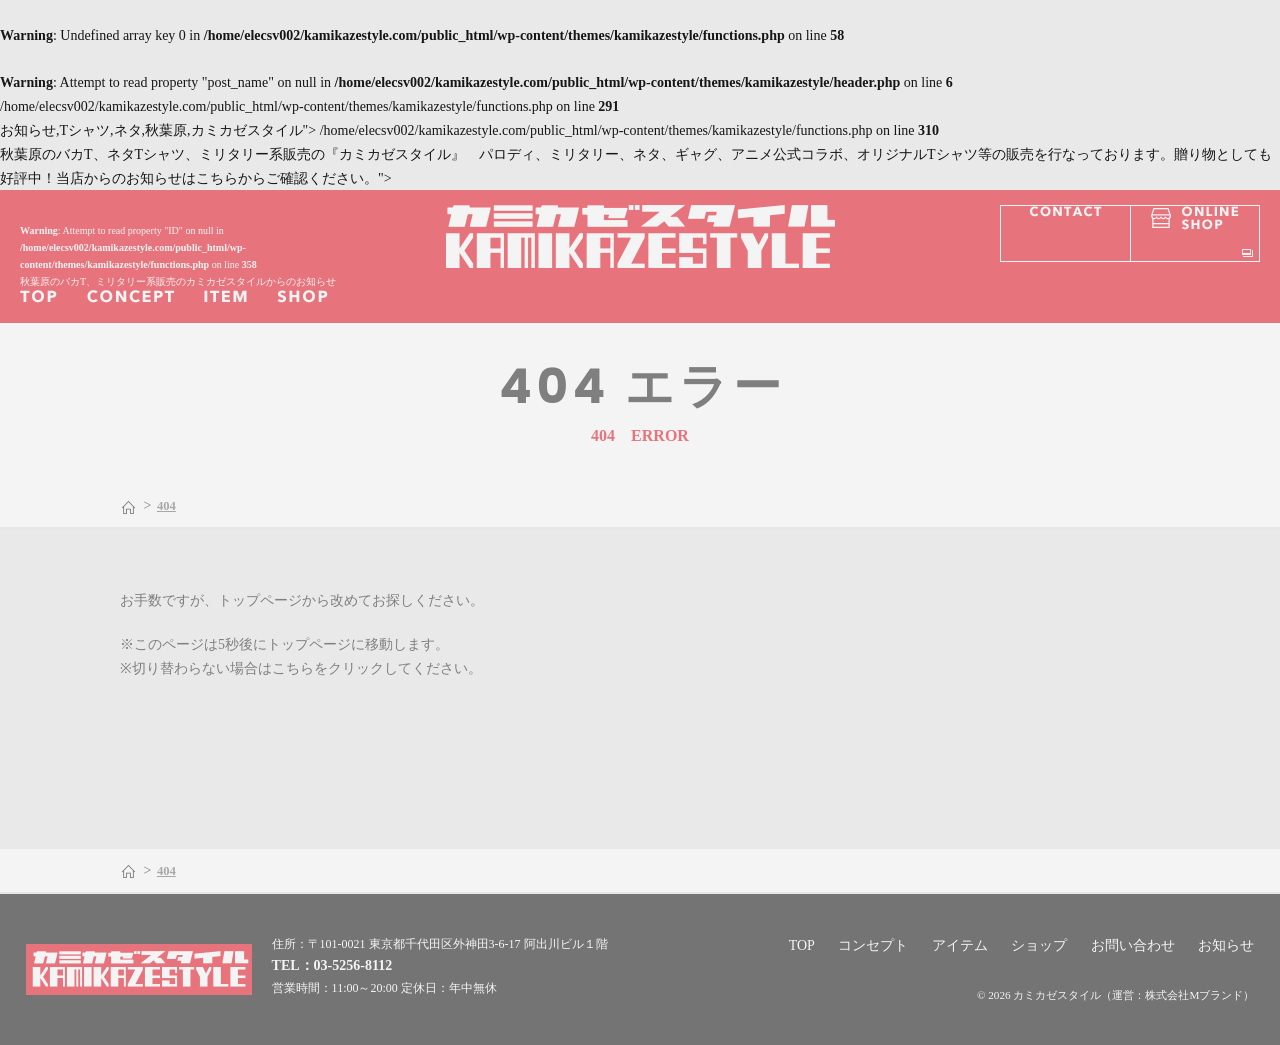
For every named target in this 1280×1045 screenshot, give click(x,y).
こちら (293, 668)
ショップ (1039, 945)
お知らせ (1226, 945)
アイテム (960, 945)
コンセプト (873, 945)
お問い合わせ (1133, 945)
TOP (802, 945)
